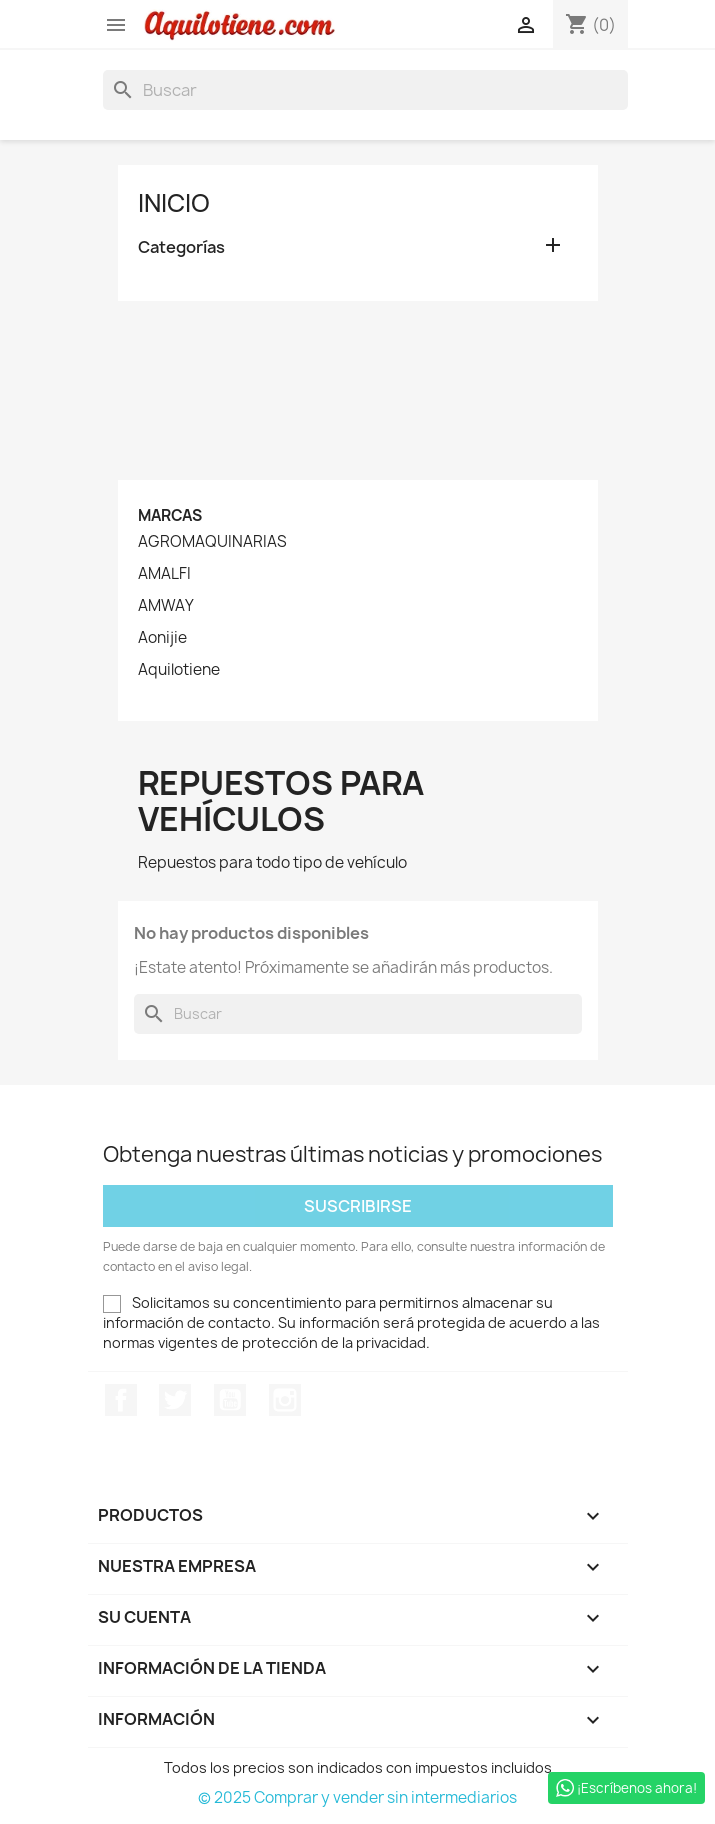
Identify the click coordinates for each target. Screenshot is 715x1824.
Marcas (170, 515)
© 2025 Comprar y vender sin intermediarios (357, 1797)
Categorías (181, 247)
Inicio (174, 203)
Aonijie (162, 638)
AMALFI (164, 574)
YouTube (230, 1400)
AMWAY (166, 606)
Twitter (175, 1400)
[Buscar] (365, 90)
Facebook (121, 1400)
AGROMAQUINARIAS (212, 542)
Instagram (285, 1400)
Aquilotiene (179, 670)
